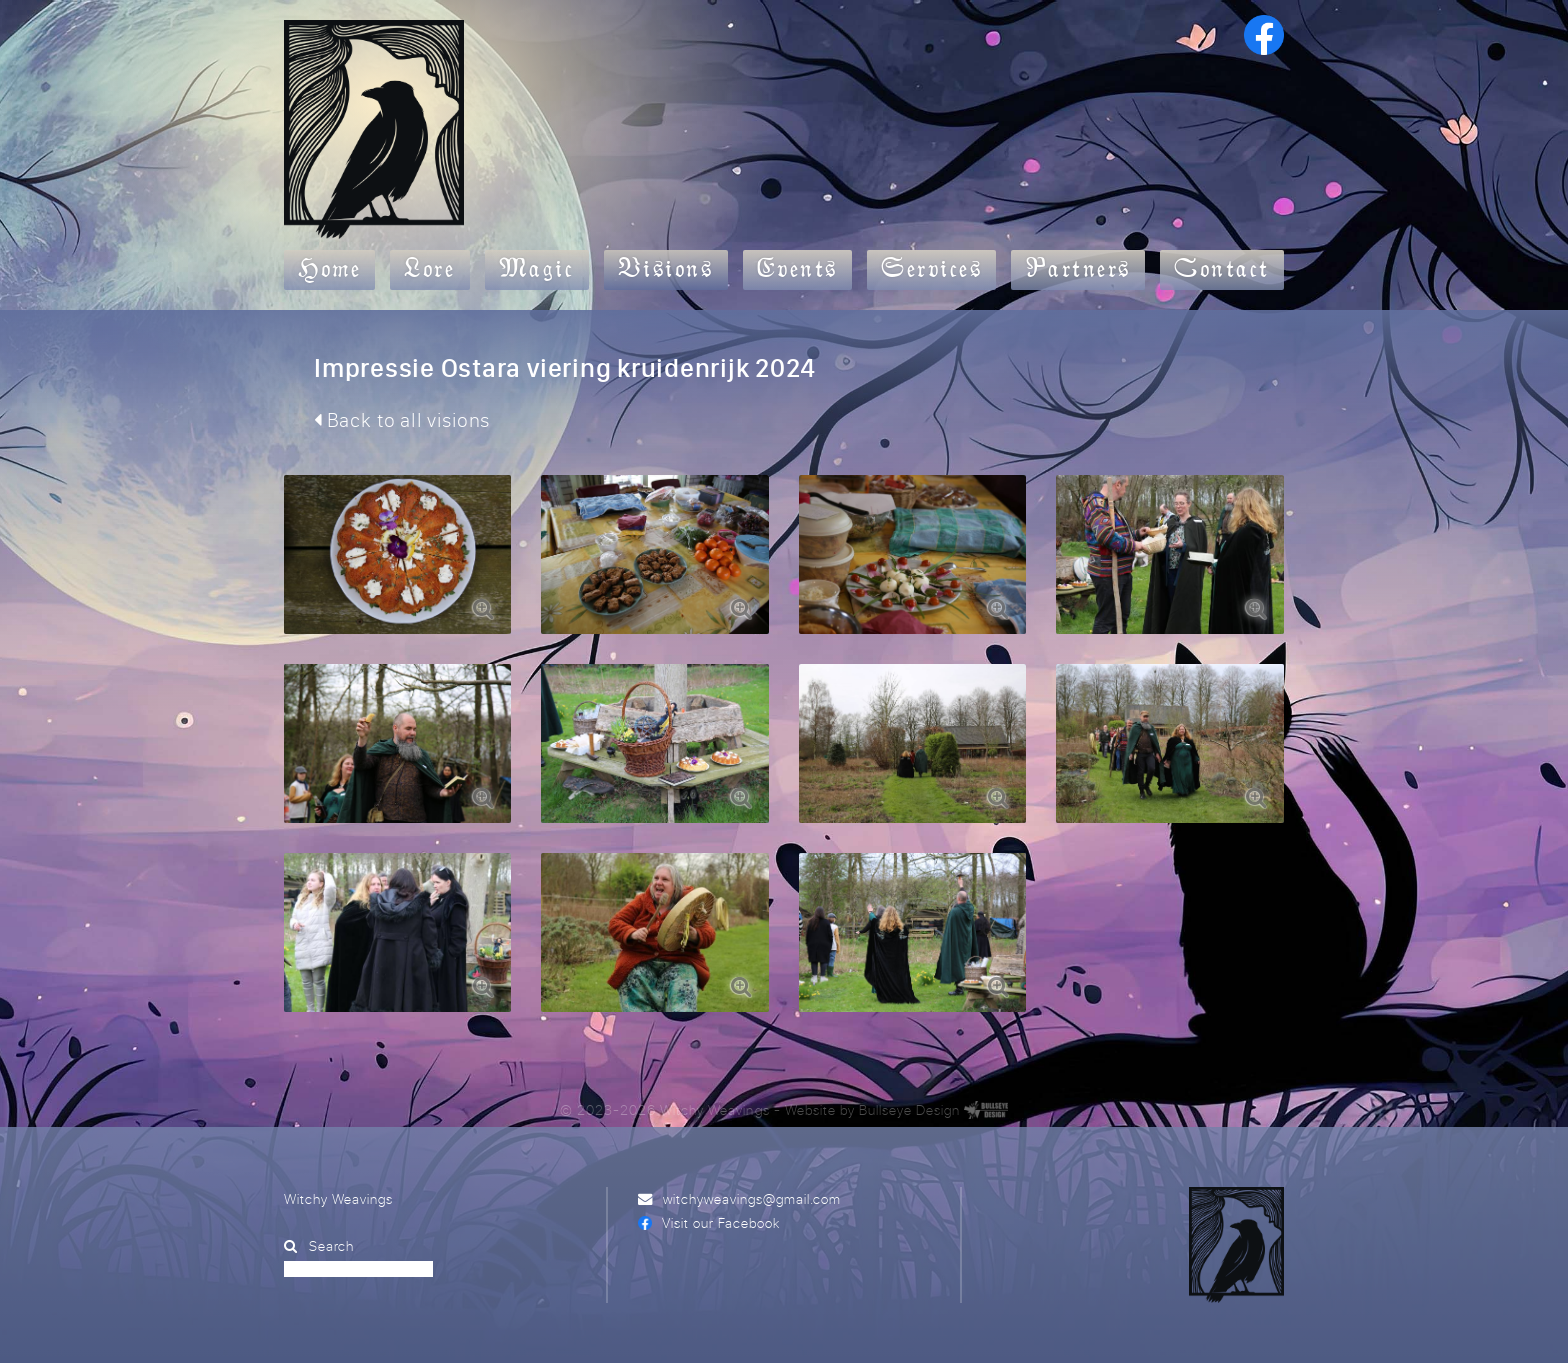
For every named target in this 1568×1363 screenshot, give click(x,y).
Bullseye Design (909, 1109)
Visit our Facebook (721, 1222)
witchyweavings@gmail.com (752, 1198)
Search (331, 1245)
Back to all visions (402, 419)
